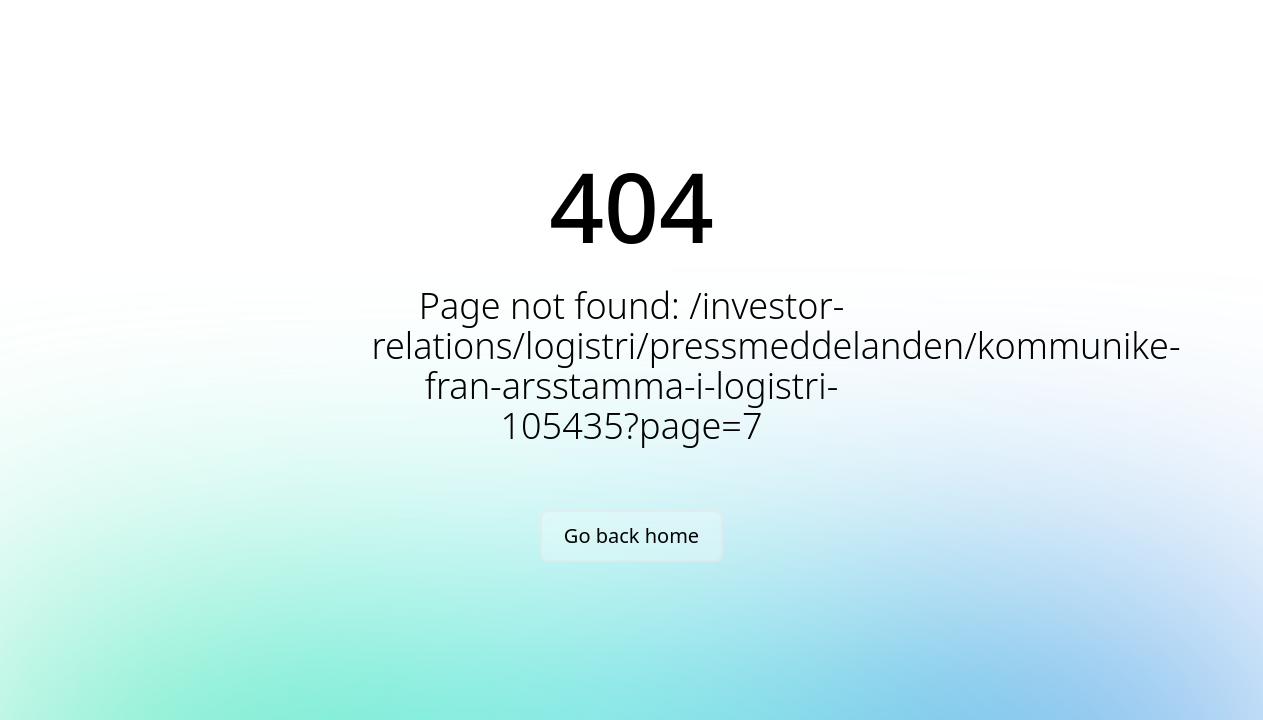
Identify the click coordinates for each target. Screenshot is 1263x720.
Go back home (631, 535)
